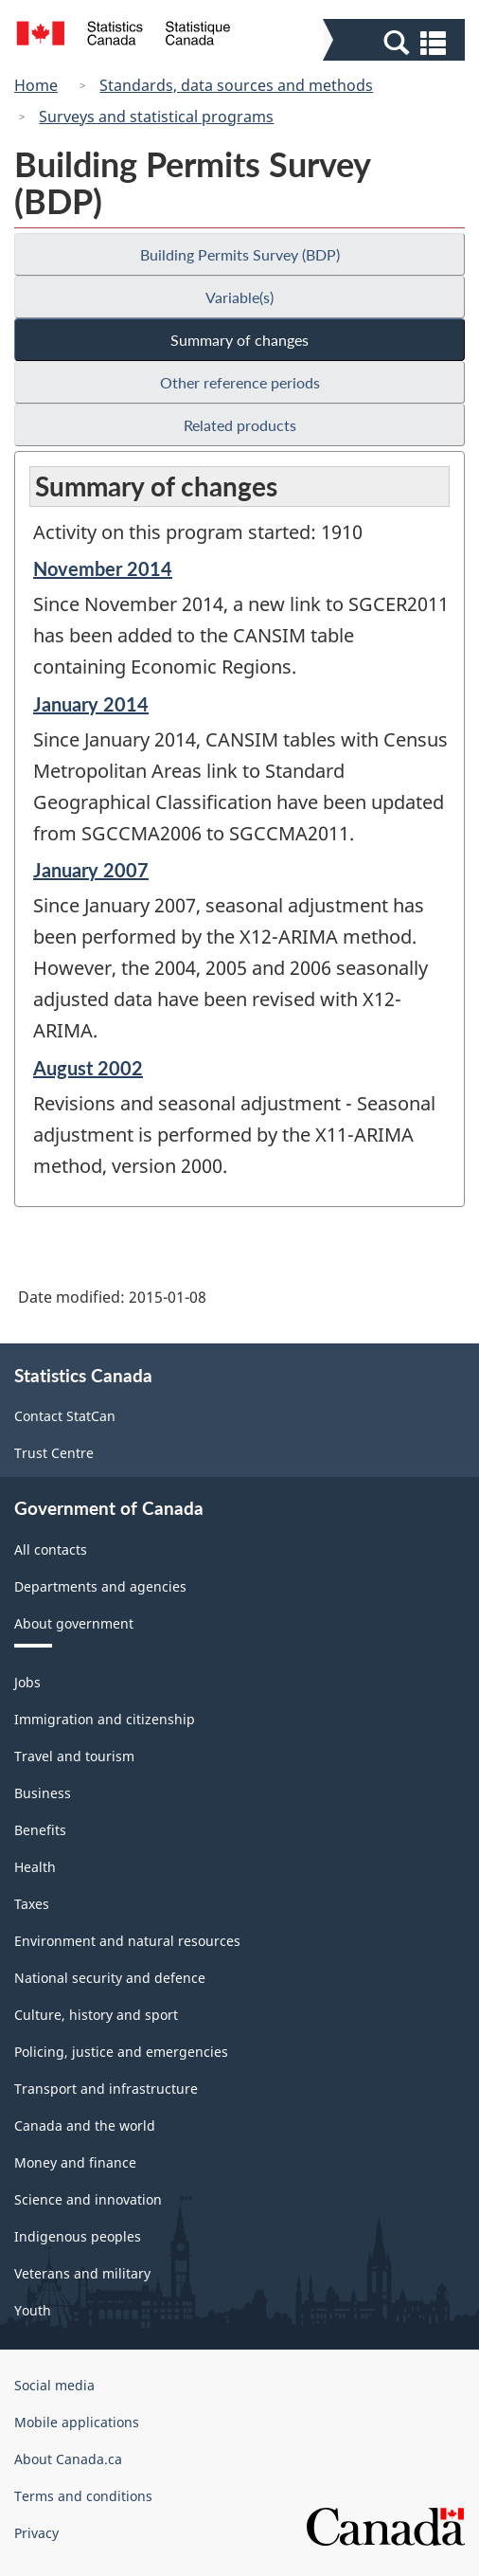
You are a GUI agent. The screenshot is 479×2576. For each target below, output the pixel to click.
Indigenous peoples (77, 2236)
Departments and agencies (100, 1586)
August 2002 (88, 1067)
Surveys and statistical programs (156, 116)
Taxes (31, 1904)
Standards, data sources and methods (236, 85)
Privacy (36, 2533)
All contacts (50, 1549)
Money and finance (75, 2162)
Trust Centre (54, 1453)
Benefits (40, 1830)
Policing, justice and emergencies (121, 2052)
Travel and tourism (74, 1756)
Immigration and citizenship (104, 1719)
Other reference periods (240, 382)
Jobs (27, 1682)
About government (73, 1623)
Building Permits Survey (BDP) (240, 254)
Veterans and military (82, 2273)
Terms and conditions (83, 2496)
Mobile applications (76, 2422)
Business (42, 1793)
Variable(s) (239, 297)
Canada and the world (84, 2126)
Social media (54, 2385)
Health (35, 1867)
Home (36, 85)
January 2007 (91, 869)
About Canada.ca (68, 2459)
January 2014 (91, 704)
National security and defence (109, 1978)
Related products (240, 425)
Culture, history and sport (96, 2015)
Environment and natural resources (127, 1941)
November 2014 (102, 568)
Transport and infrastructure (106, 2089)
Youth (32, 2310)
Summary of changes (239, 340)
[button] (396, 42)
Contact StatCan (64, 1416)
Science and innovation (88, 2199)
